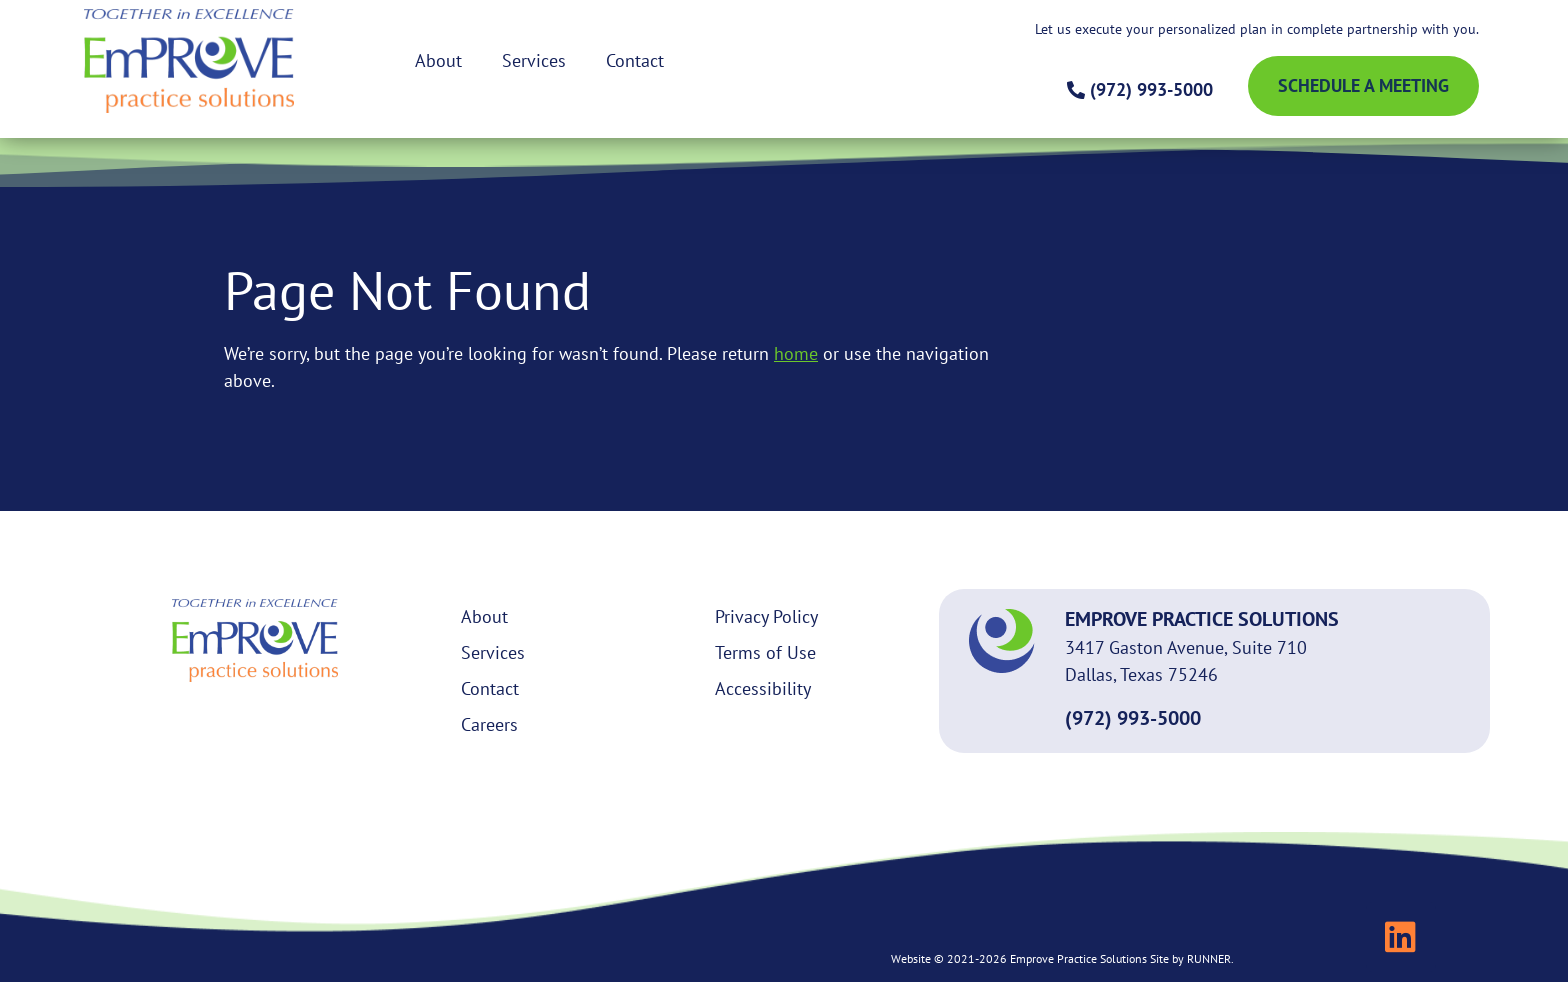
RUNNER (1209, 958)
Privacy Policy (766, 616)
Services (534, 60)
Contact (635, 60)
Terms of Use (765, 652)
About (438, 60)
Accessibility (763, 688)
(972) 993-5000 (1133, 717)
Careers (489, 724)
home (796, 353)
